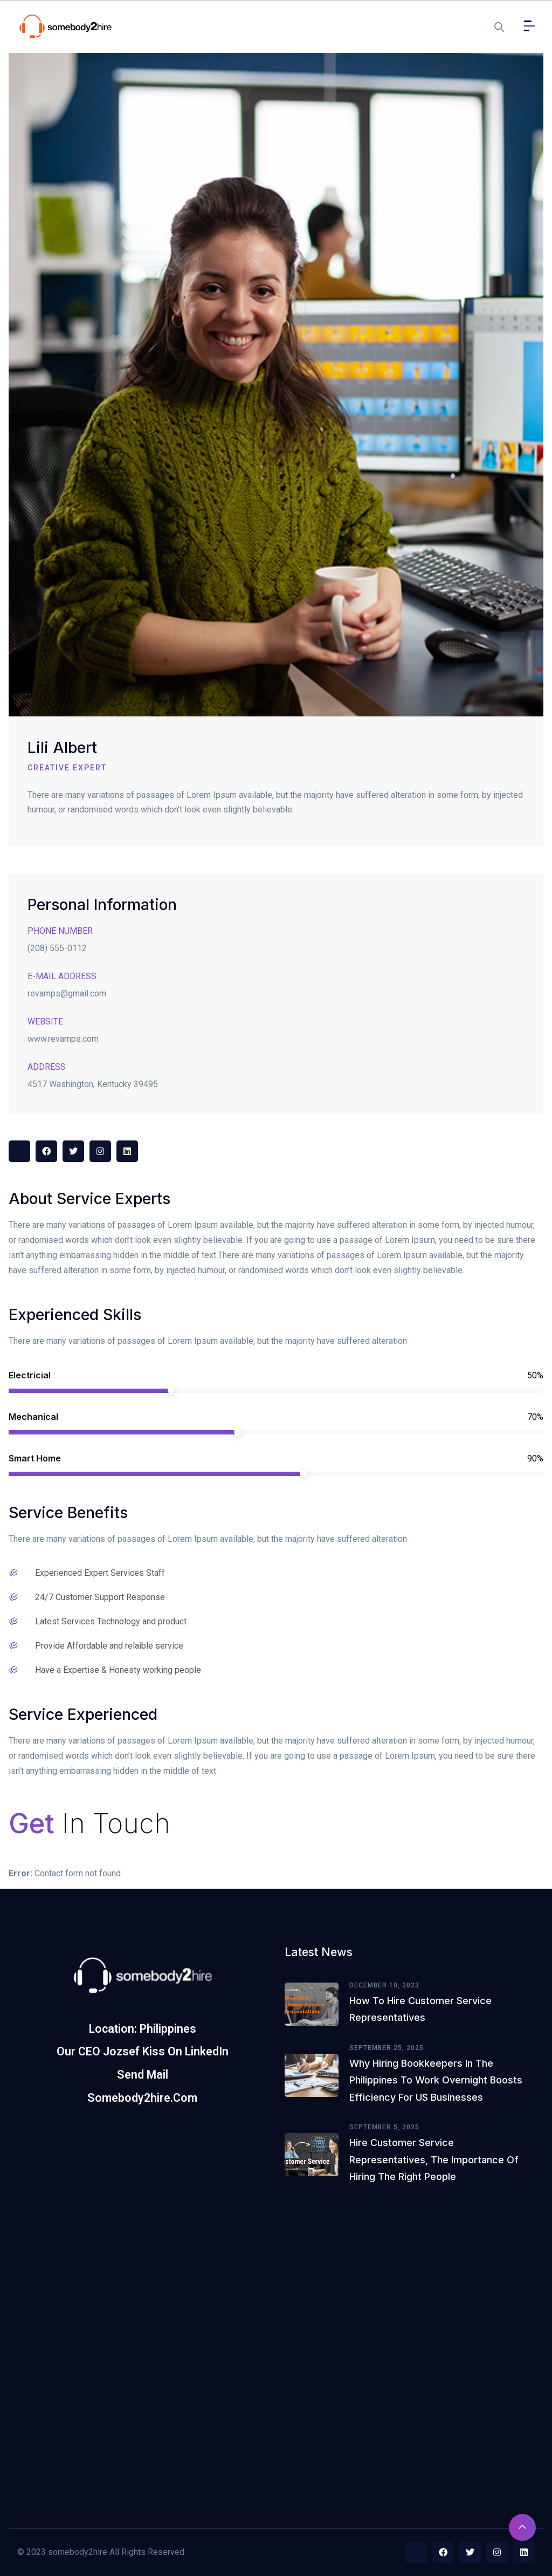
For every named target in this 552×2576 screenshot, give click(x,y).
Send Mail (142, 2074)
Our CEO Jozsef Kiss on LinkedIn (143, 2051)
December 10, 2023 (384, 1985)
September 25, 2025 (386, 2048)
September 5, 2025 (384, 2127)
